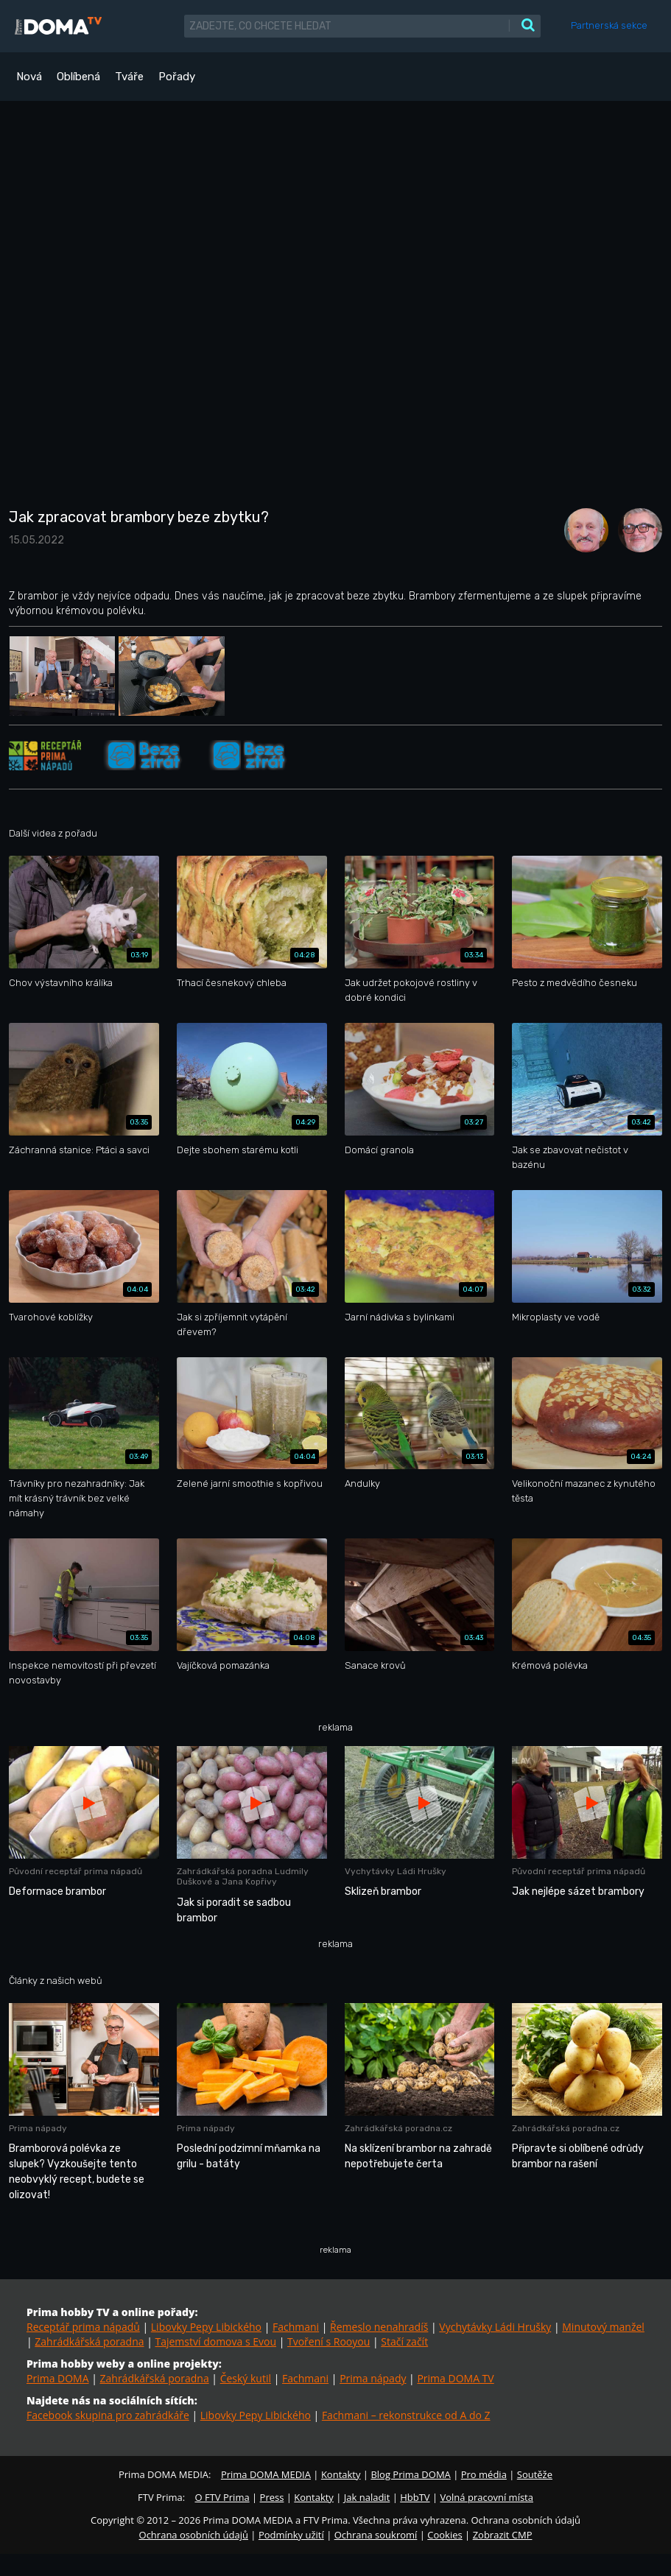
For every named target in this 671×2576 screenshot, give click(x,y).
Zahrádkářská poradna (89, 2341)
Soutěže (534, 2474)
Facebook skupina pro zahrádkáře (108, 2415)
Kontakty (341, 2474)
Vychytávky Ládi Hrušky (495, 2327)
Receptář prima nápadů (83, 2327)
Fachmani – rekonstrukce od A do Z (406, 2415)
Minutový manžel (603, 2327)
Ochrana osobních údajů (193, 2534)
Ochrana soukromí (376, 2534)
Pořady (176, 76)
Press (272, 2497)
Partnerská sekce (609, 25)
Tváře (129, 76)
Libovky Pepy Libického (206, 2327)
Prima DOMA (58, 2378)
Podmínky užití (291, 2534)
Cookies (444, 2534)
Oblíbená (78, 76)
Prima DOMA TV (455, 2378)
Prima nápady (373, 2378)
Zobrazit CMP (503, 2534)
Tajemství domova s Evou (215, 2341)
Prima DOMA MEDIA (266, 2474)
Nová (29, 76)
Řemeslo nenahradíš (379, 2327)
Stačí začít (404, 2341)
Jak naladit (367, 2497)
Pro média (484, 2474)
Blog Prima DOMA (410, 2474)
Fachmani (296, 2327)
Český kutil (245, 2378)
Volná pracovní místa (486, 2497)
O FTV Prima (221, 2497)
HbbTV (414, 2497)
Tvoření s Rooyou (328, 2341)
